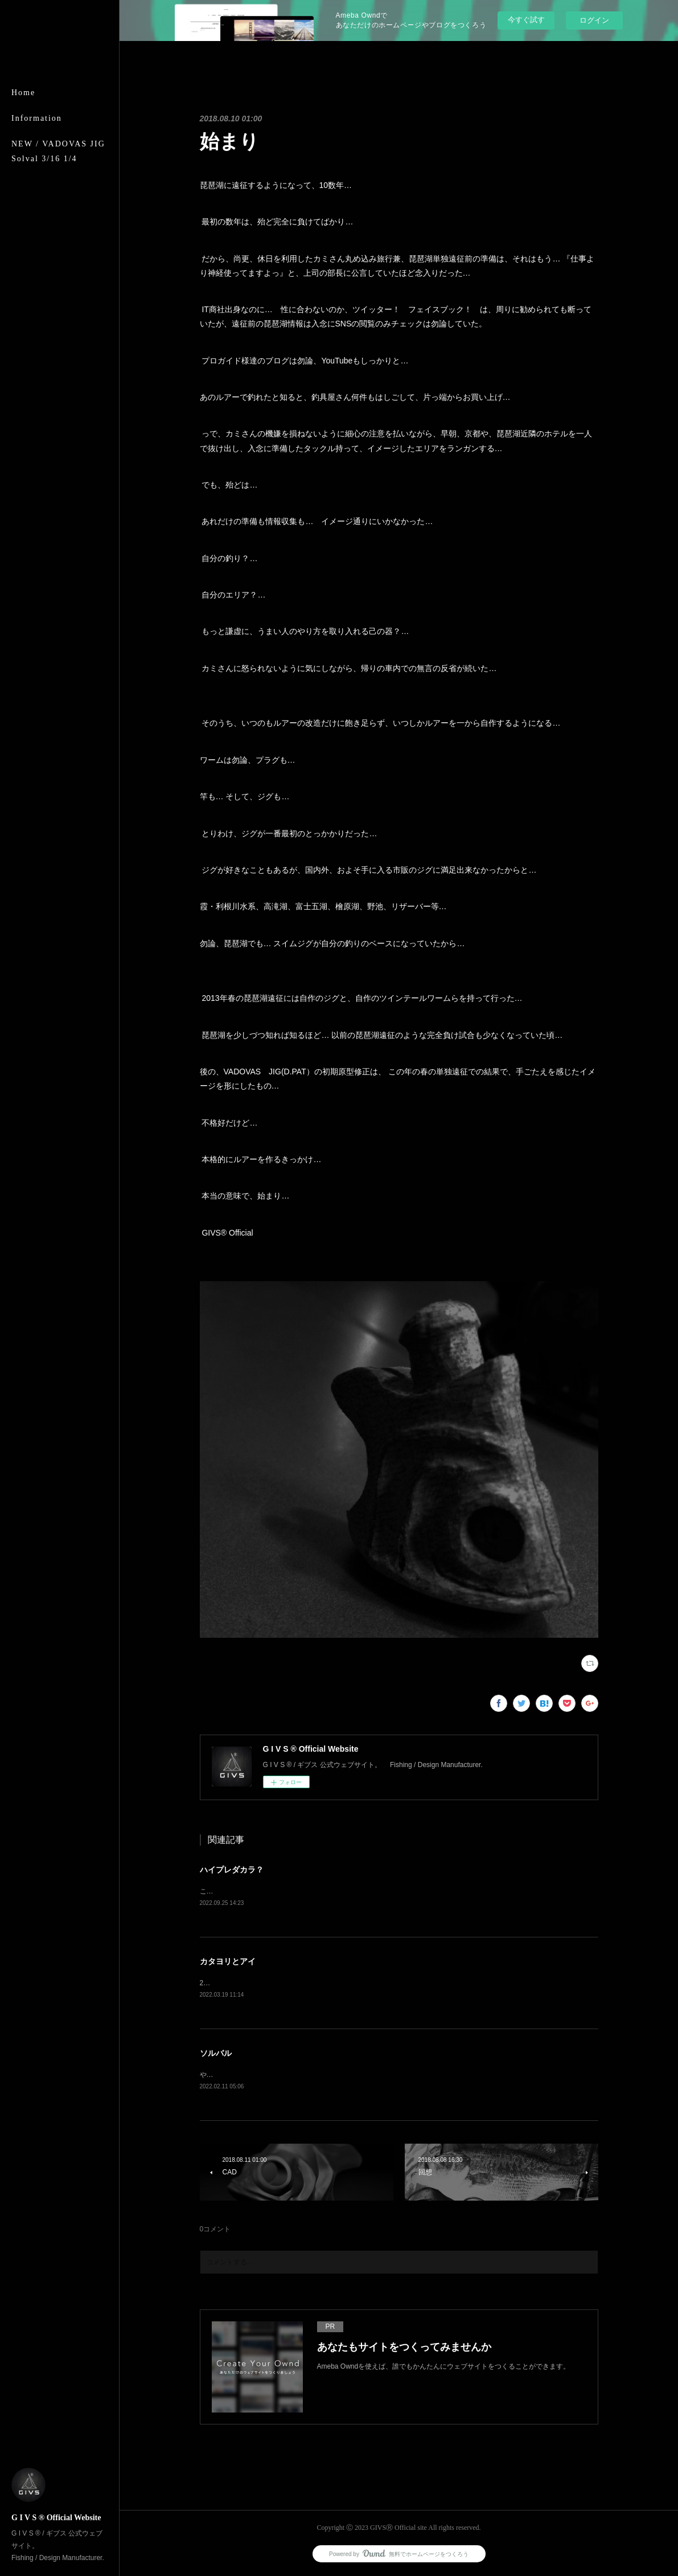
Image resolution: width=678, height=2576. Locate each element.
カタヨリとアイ (228, 1961)
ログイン (594, 20)
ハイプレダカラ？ (232, 1869)
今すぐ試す (526, 19)
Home (23, 92)
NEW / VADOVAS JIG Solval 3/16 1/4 (58, 151)
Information (36, 118)
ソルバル (216, 2054)
